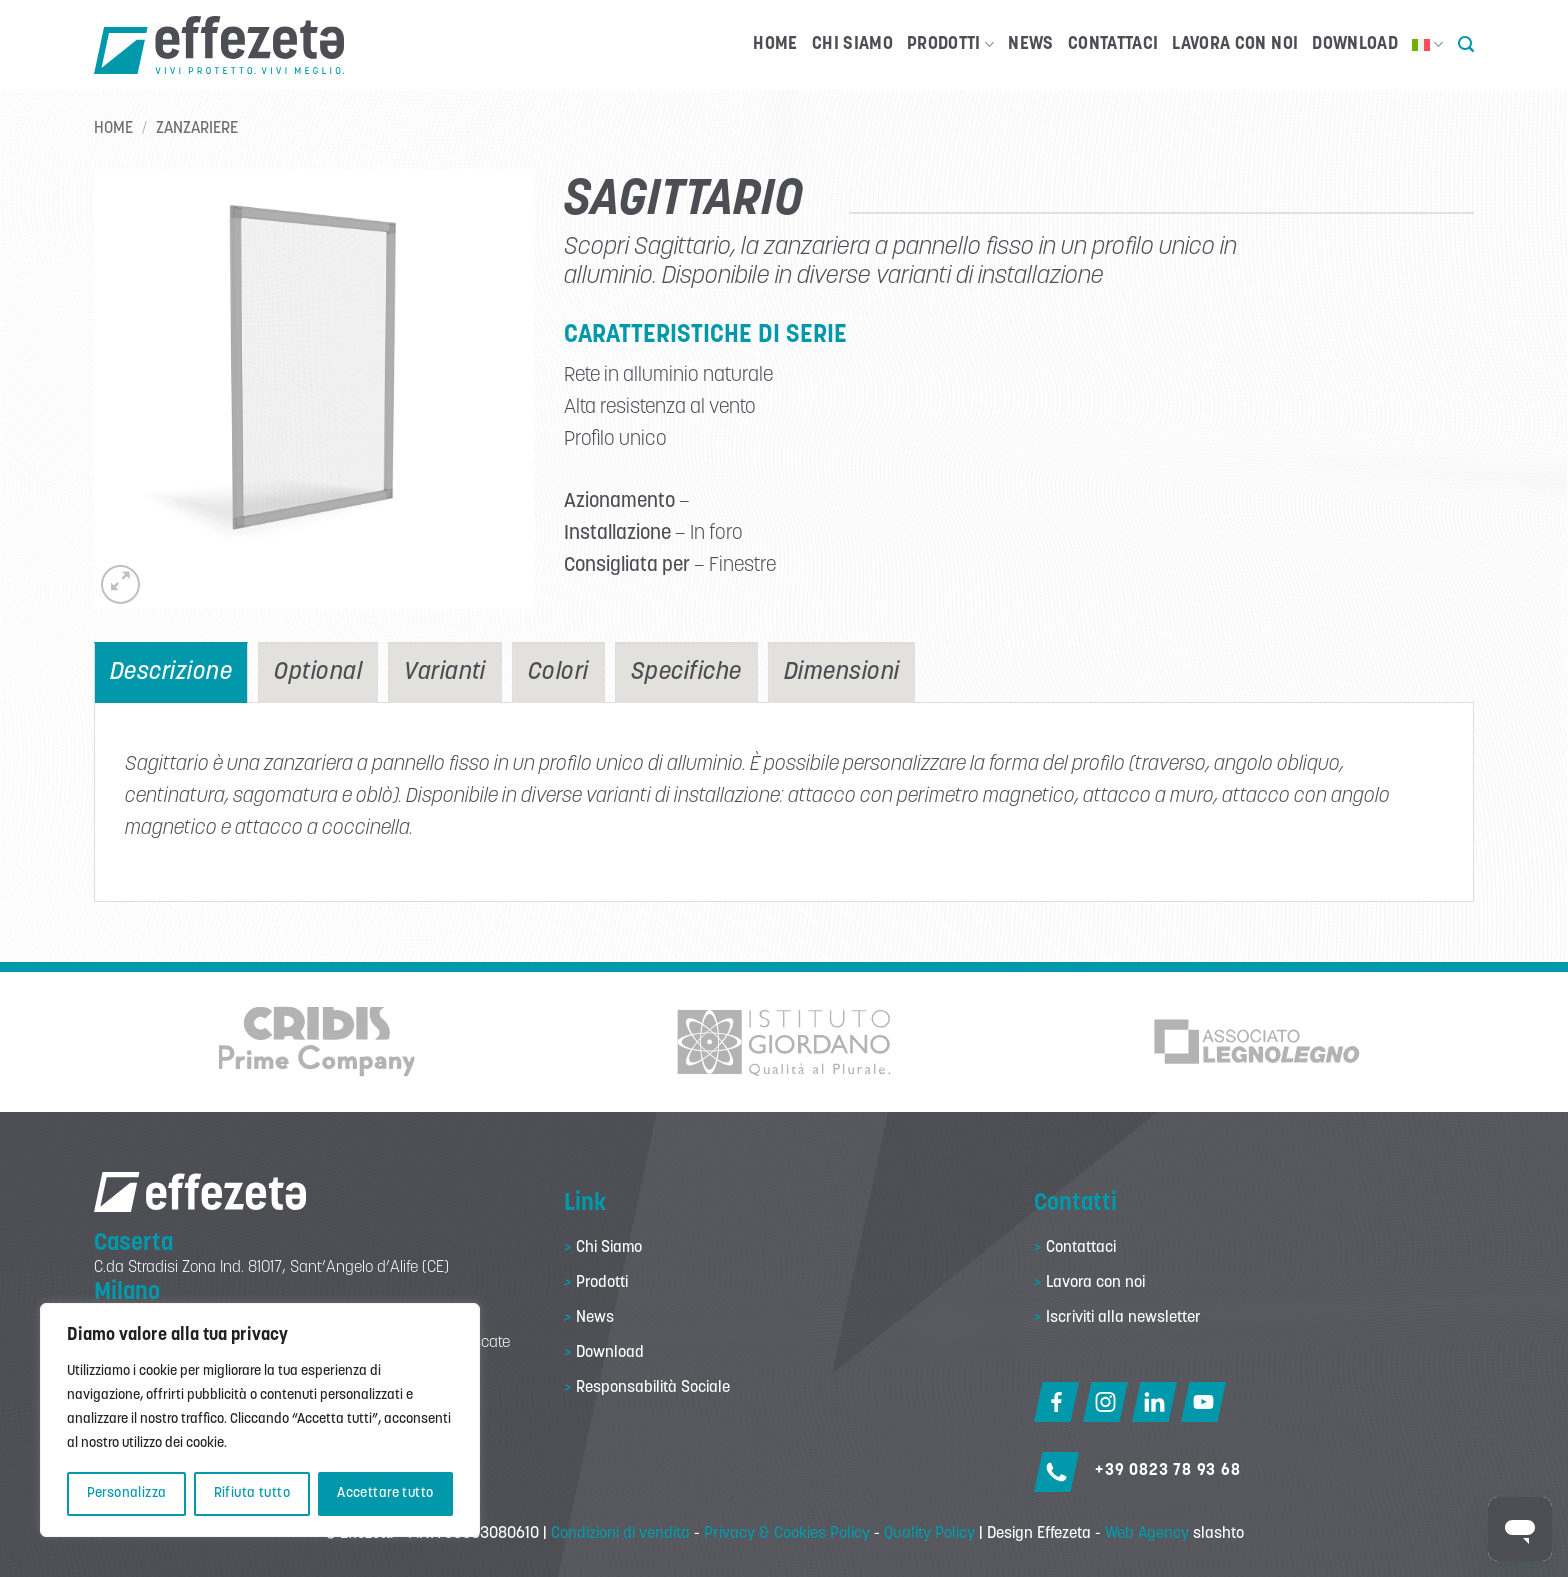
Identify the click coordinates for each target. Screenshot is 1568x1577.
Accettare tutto (385, 1493)
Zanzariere (197, 129)
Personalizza (127, 1493)
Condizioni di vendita (620, 1534)
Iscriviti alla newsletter (1123, 1318)
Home (775, 44)
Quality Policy (929, 1534)
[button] (1466, 44)
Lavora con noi (1235, 44)
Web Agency (1147, 1534)
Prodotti (950, 44)
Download (1355, 44)
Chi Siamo (852, 44)
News (1030, 44)
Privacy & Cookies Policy (787, 1534)
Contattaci (1113, 44)
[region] (260, 1420)
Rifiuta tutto (252, 1493)
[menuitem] (1428, 44)
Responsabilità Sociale (653, 1388)
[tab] (171, 672)
